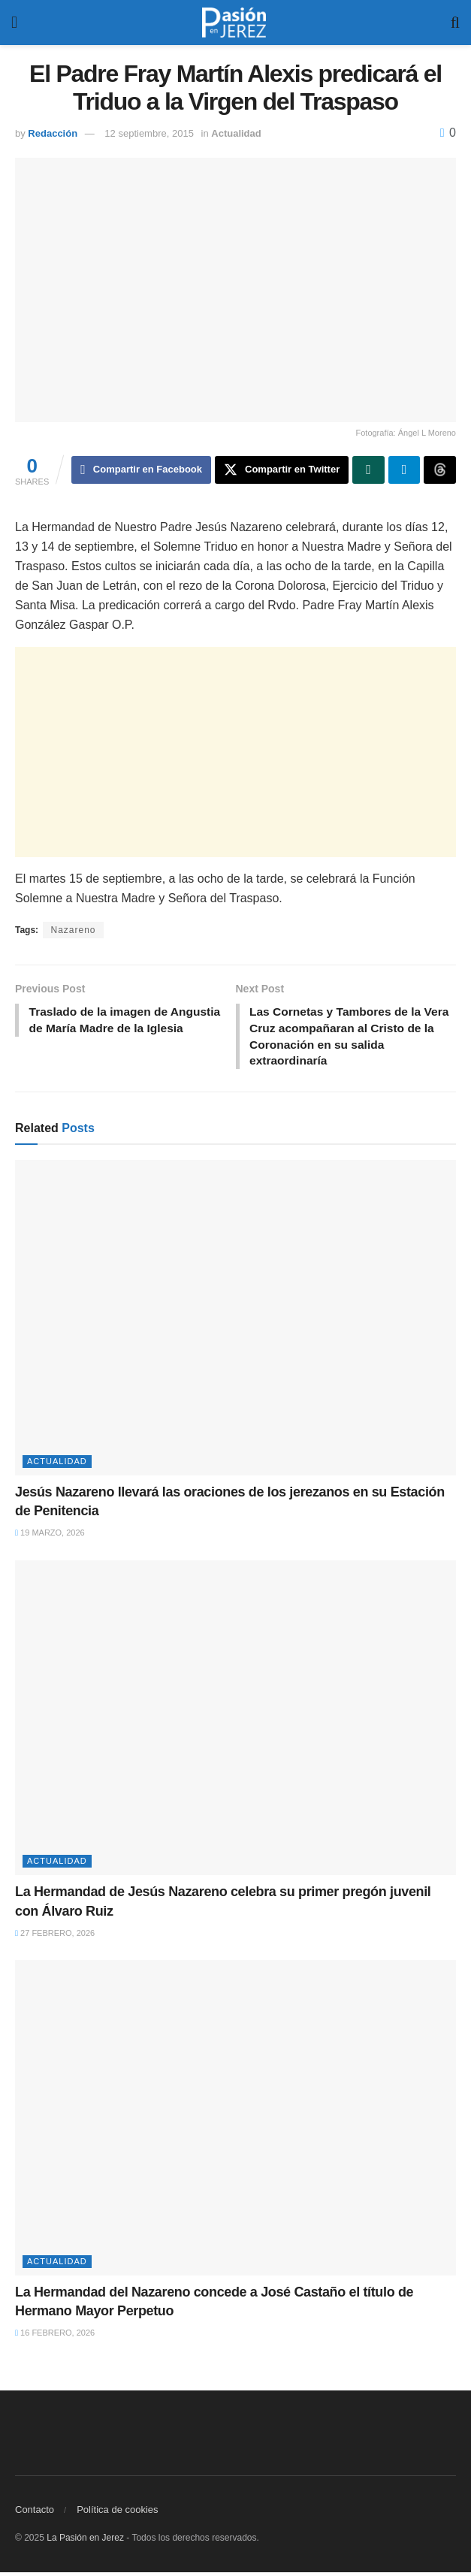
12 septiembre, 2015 (149, 133)
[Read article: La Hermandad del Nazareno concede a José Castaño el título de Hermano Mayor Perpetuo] (235, 2121)
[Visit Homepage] (234, 23)
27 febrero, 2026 (55, 1936)
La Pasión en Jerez (85, 2541)
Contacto (34, 2513)
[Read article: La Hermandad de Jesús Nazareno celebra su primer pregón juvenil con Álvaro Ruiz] (235, 1722)
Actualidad (236, 133)
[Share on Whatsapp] (368, 470)
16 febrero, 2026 (55, 2336)
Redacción (52, 133)
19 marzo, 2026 (50, 1536)
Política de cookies (117, 2513)
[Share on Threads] (440, 470)
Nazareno (72, 931)
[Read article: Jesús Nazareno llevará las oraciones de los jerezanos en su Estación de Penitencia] (235, 1321)
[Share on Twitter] (282, 470)
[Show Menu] (14, 22)
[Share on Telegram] (404, 470)
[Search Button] (455, 22)
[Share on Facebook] (141, 470)
